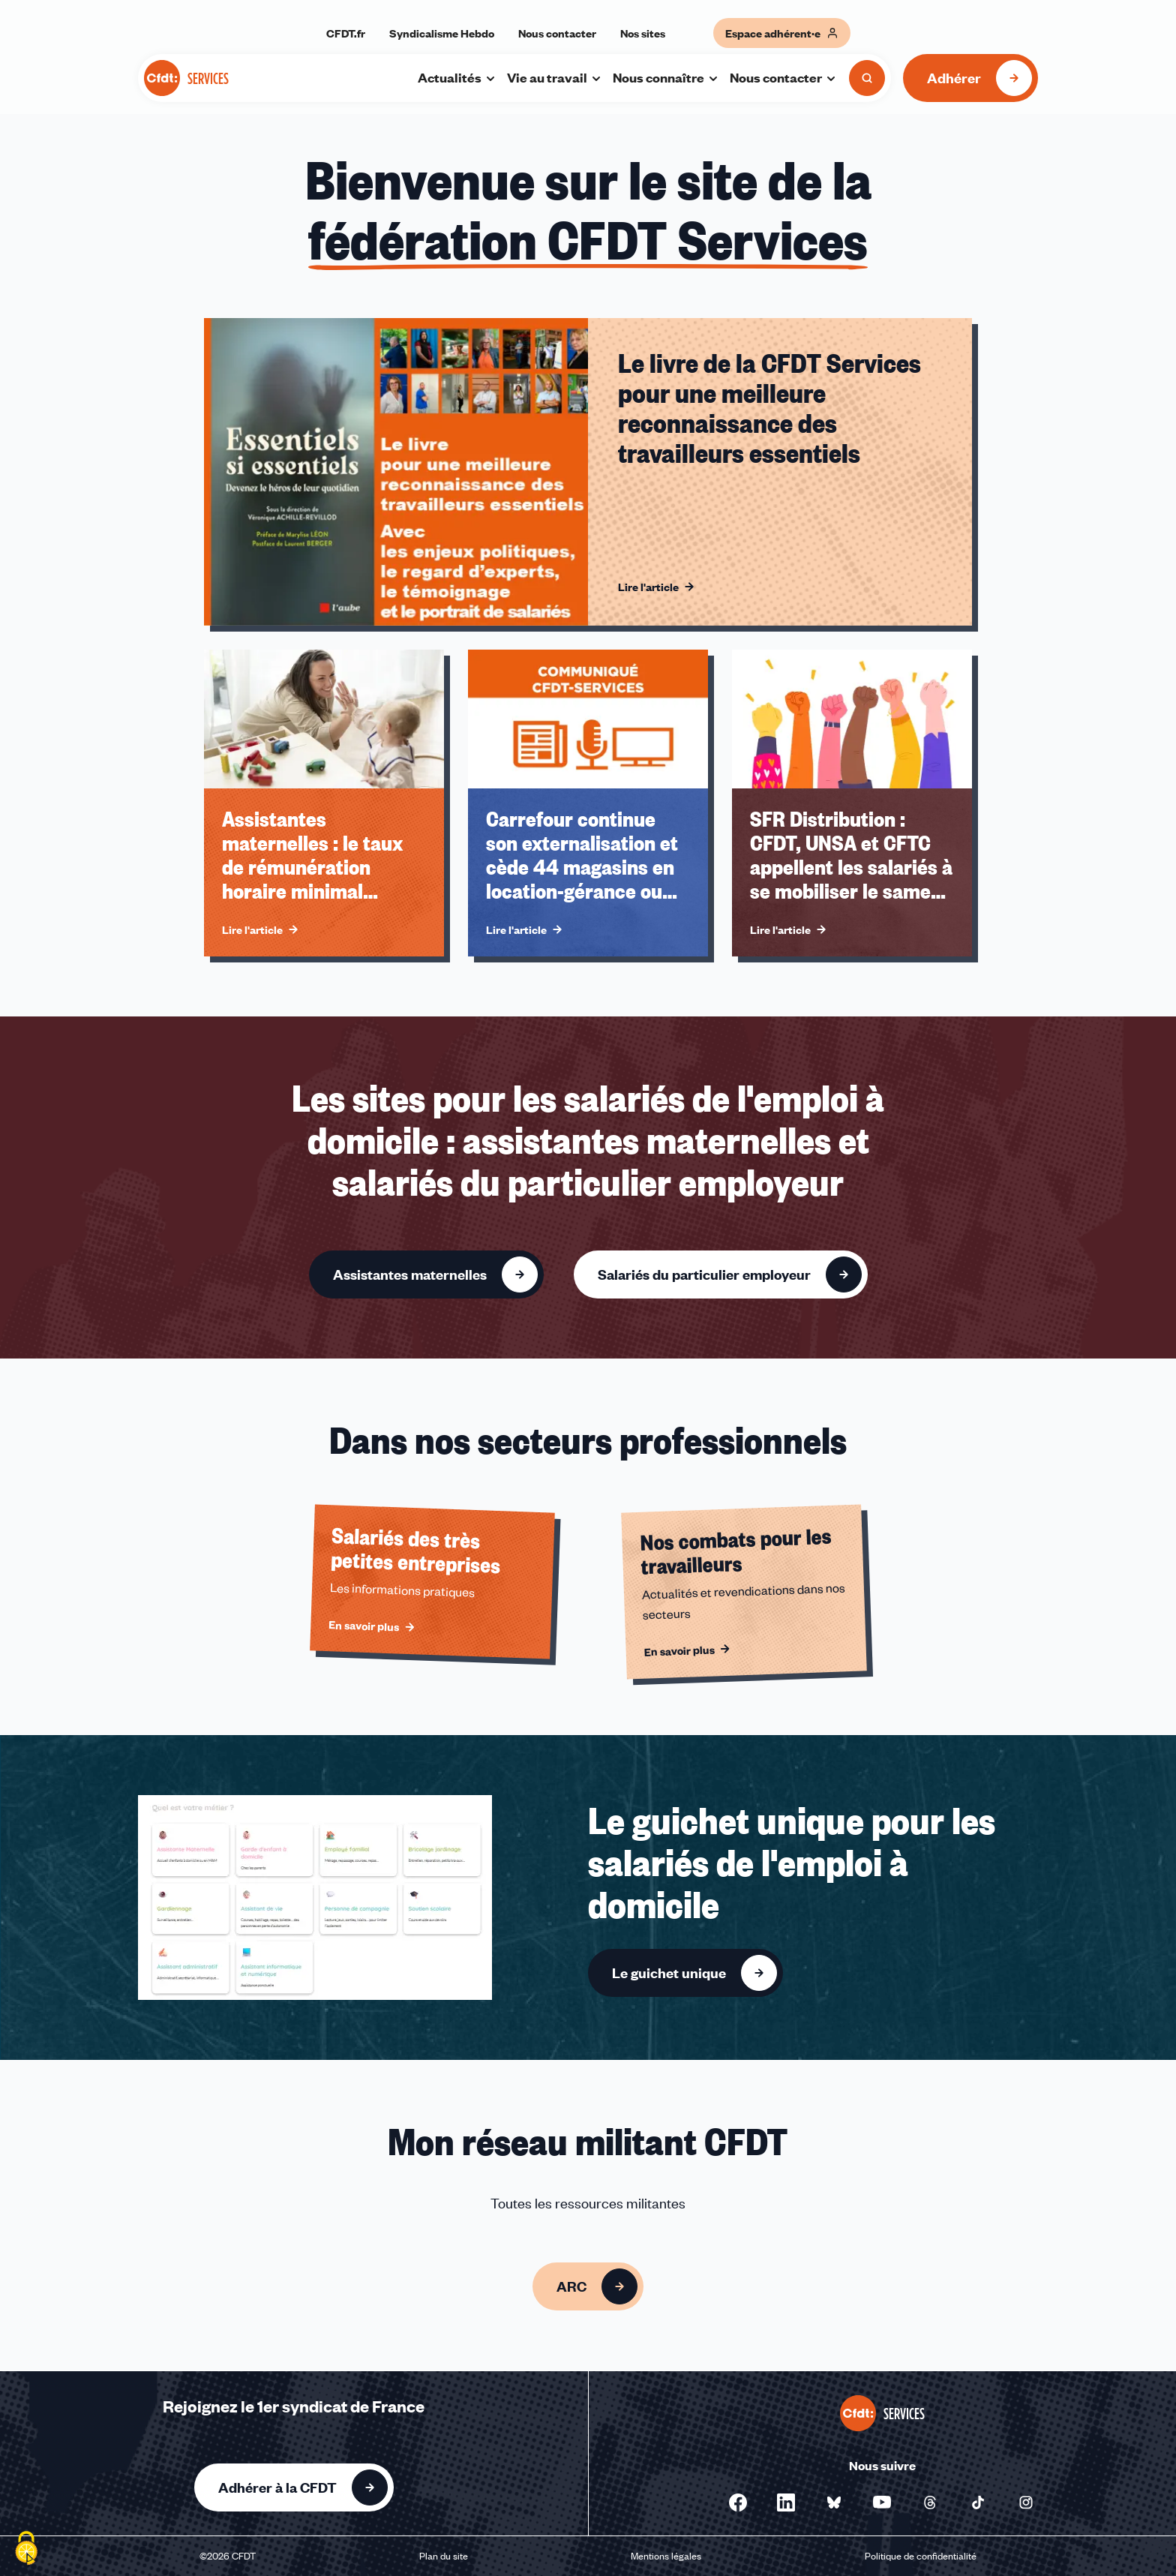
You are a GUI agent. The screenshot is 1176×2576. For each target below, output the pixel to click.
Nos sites (642, 33)
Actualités (457, 77)
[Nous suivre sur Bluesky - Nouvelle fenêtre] (834, 2502)
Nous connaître (666, 77)
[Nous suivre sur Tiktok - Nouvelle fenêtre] (978, 2502)
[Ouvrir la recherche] (867, 78)
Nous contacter (557, 33)
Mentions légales (666, 2555)
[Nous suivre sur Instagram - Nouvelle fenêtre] (1026, 2502)
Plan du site (443, 2555)
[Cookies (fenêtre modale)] (26, 2549)
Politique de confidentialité (920, 2555)
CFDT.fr (345, 33)
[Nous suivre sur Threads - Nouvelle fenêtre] (930, 2502)
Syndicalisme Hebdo (441, 33)
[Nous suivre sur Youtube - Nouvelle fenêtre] (882, 2502)
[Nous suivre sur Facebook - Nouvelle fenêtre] (738, 2502)
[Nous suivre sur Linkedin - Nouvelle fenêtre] (786, 2502)
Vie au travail (554, 77)
